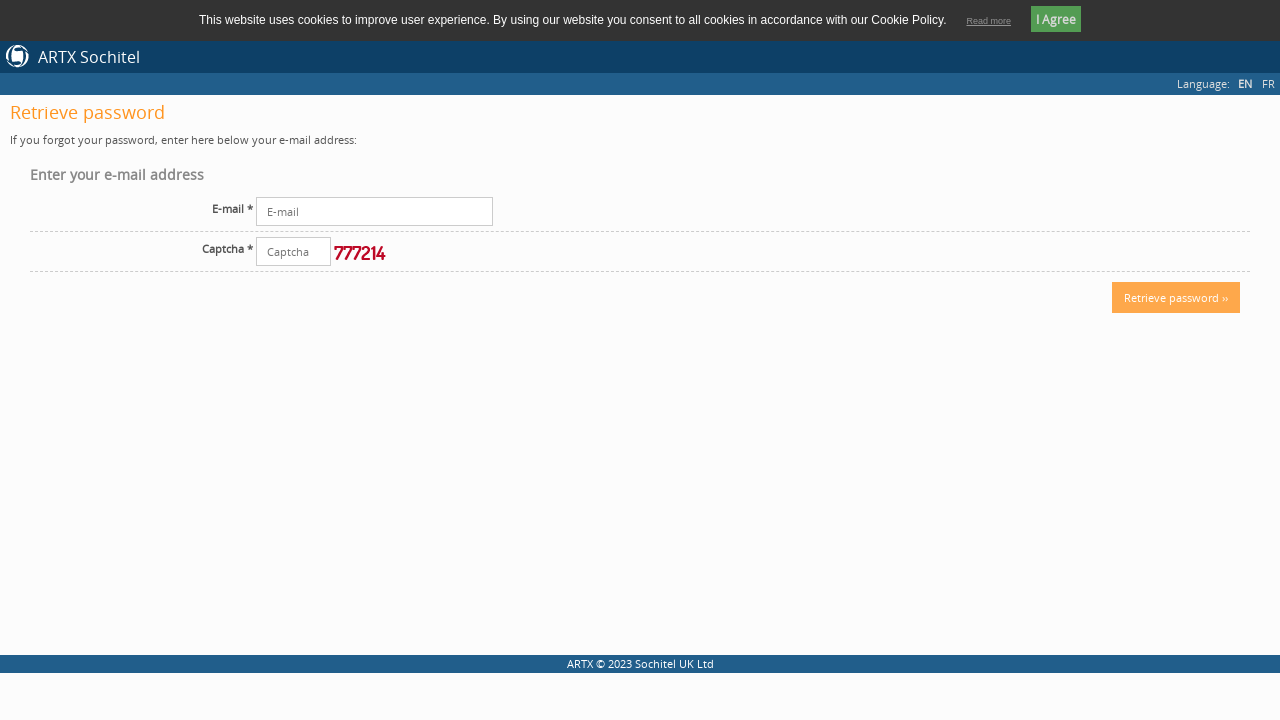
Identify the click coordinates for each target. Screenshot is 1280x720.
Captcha (227, 248)
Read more (988, 21)
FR (1268, 83)
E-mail (232, 208)
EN (1245, 83)
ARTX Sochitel (89, 57)
